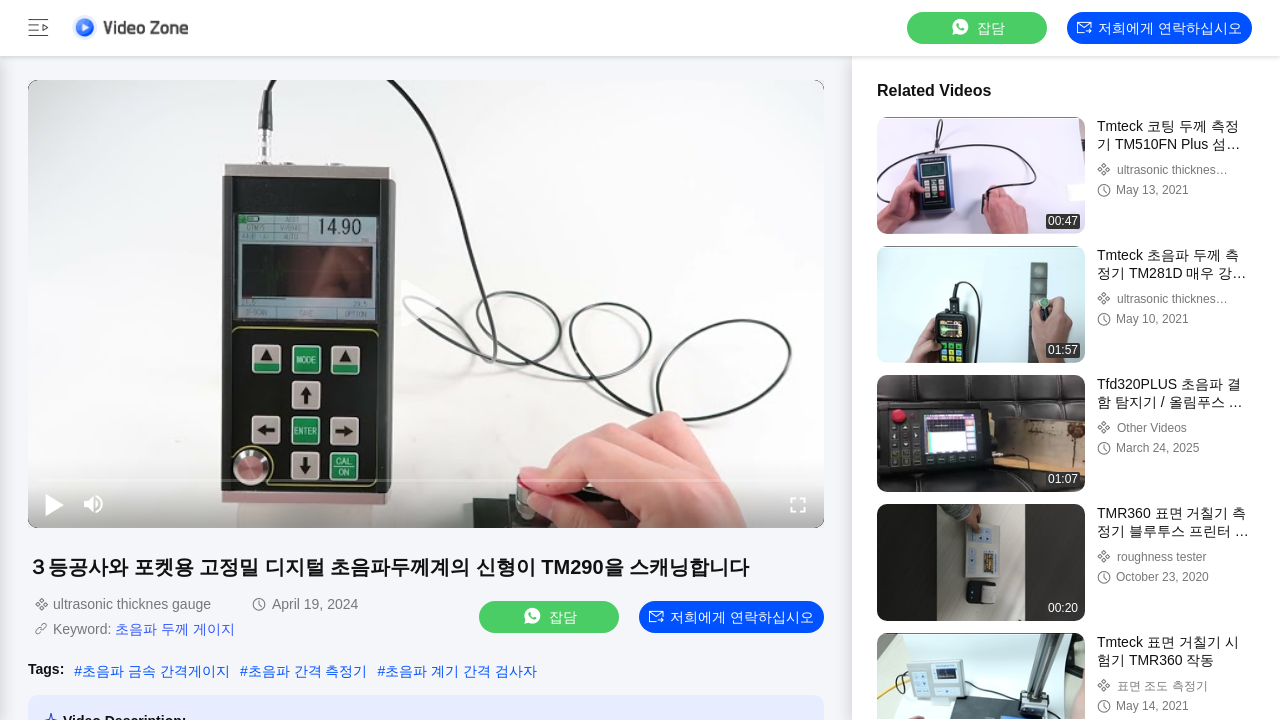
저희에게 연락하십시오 (1159, 28)
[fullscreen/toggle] (798, 504)
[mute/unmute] (94, 504)
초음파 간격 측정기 (308, 671)
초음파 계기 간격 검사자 (461, 671)
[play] (426, 304)
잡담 (977, 27)
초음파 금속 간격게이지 (156, 671)
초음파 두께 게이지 (175, 629)
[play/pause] (54, 504)
